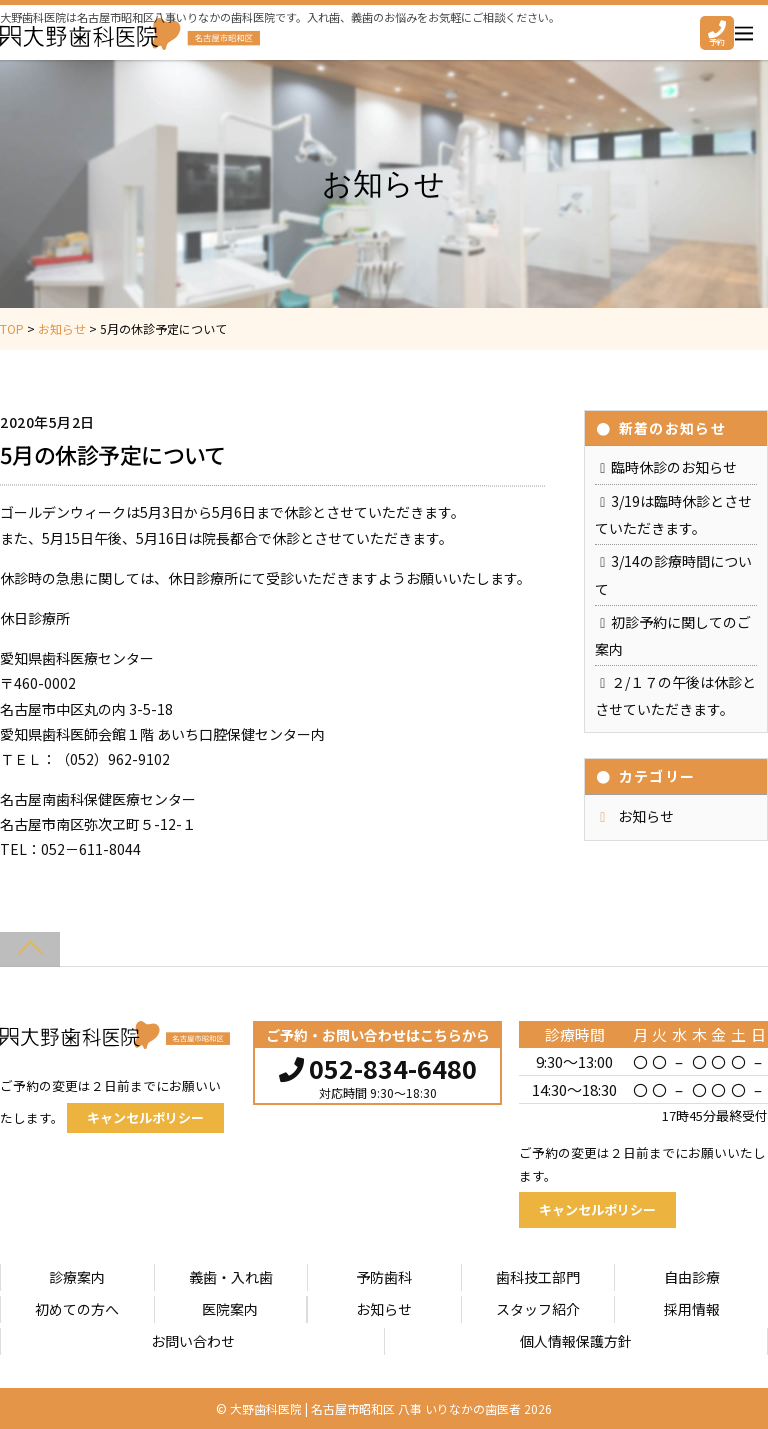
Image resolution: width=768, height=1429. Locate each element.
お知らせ (646, 816)
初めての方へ (77, 1309)
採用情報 (692, 1309)
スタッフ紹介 (538, 1309)
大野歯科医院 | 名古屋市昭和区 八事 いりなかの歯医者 (375, 1408)
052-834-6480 (378, 1066)
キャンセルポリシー (145, 1117)
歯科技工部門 (538, 1277)
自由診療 (692, 1277)
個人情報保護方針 (576, 1341)
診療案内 (77, 1277)
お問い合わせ (193, 1341)
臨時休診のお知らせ (674, 467)
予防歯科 (384, 1277)
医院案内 (230, 1309)
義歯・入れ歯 (231, 1277)
